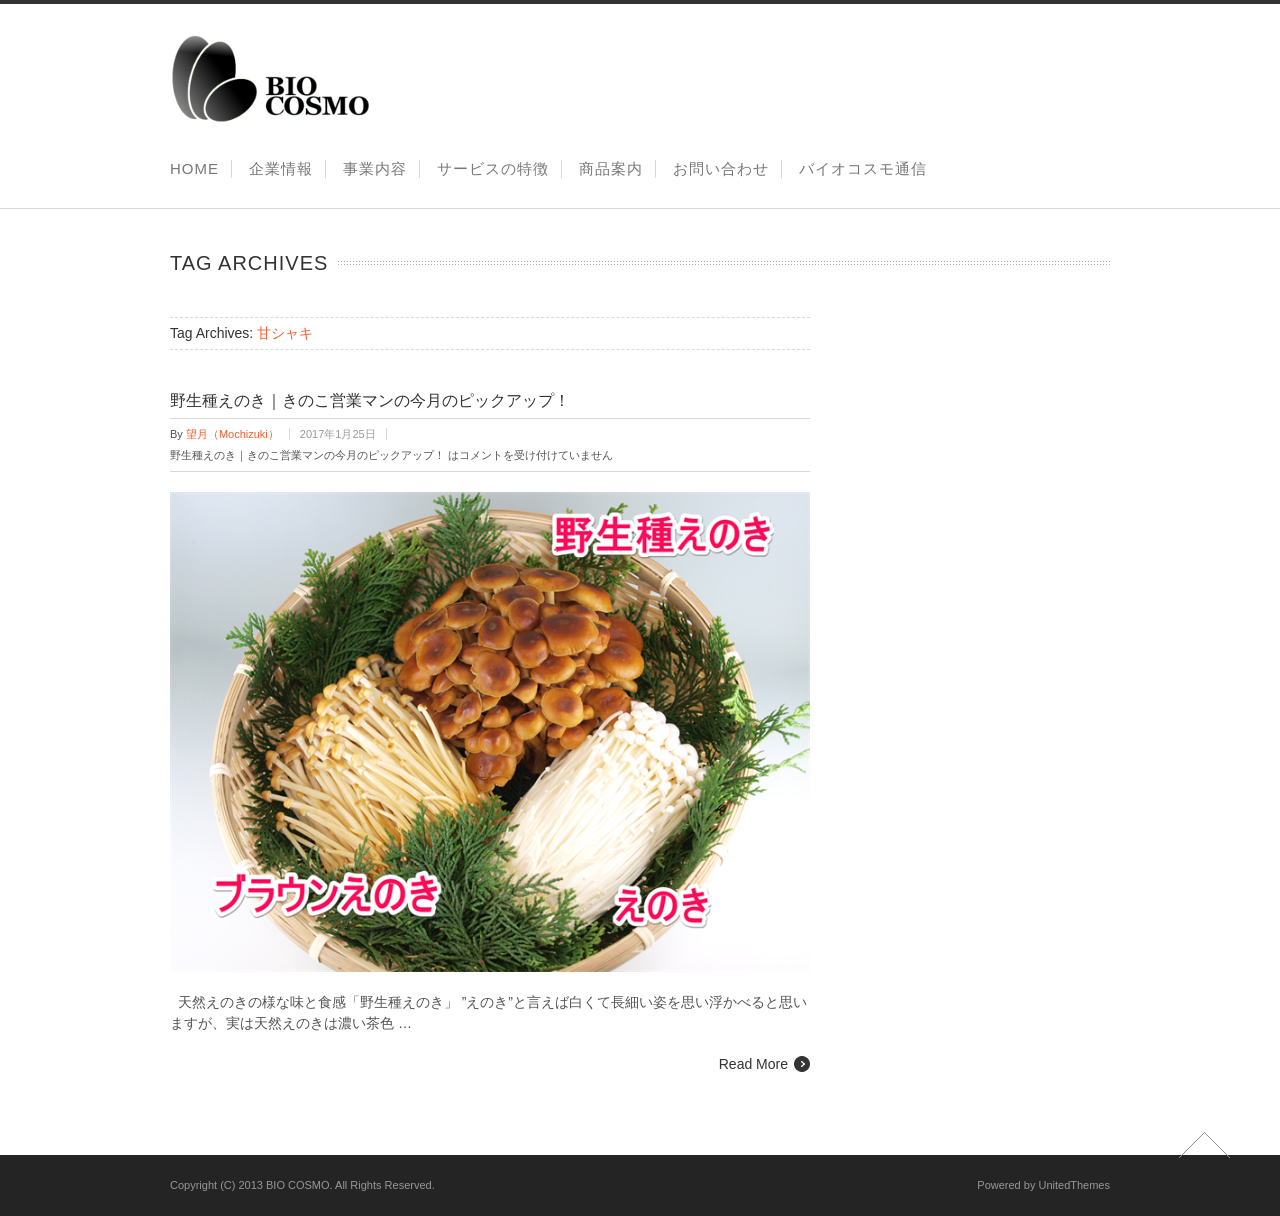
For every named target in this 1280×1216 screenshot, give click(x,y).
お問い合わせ (721, 168)
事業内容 (375, 168)
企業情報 (281, 168)
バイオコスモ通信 (863, 168)
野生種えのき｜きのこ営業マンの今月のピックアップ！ (370, 400)
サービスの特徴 (493, 168)
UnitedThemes (1074, 1185)
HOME (194, 168)
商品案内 (611, 168)
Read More (753, 1064)
